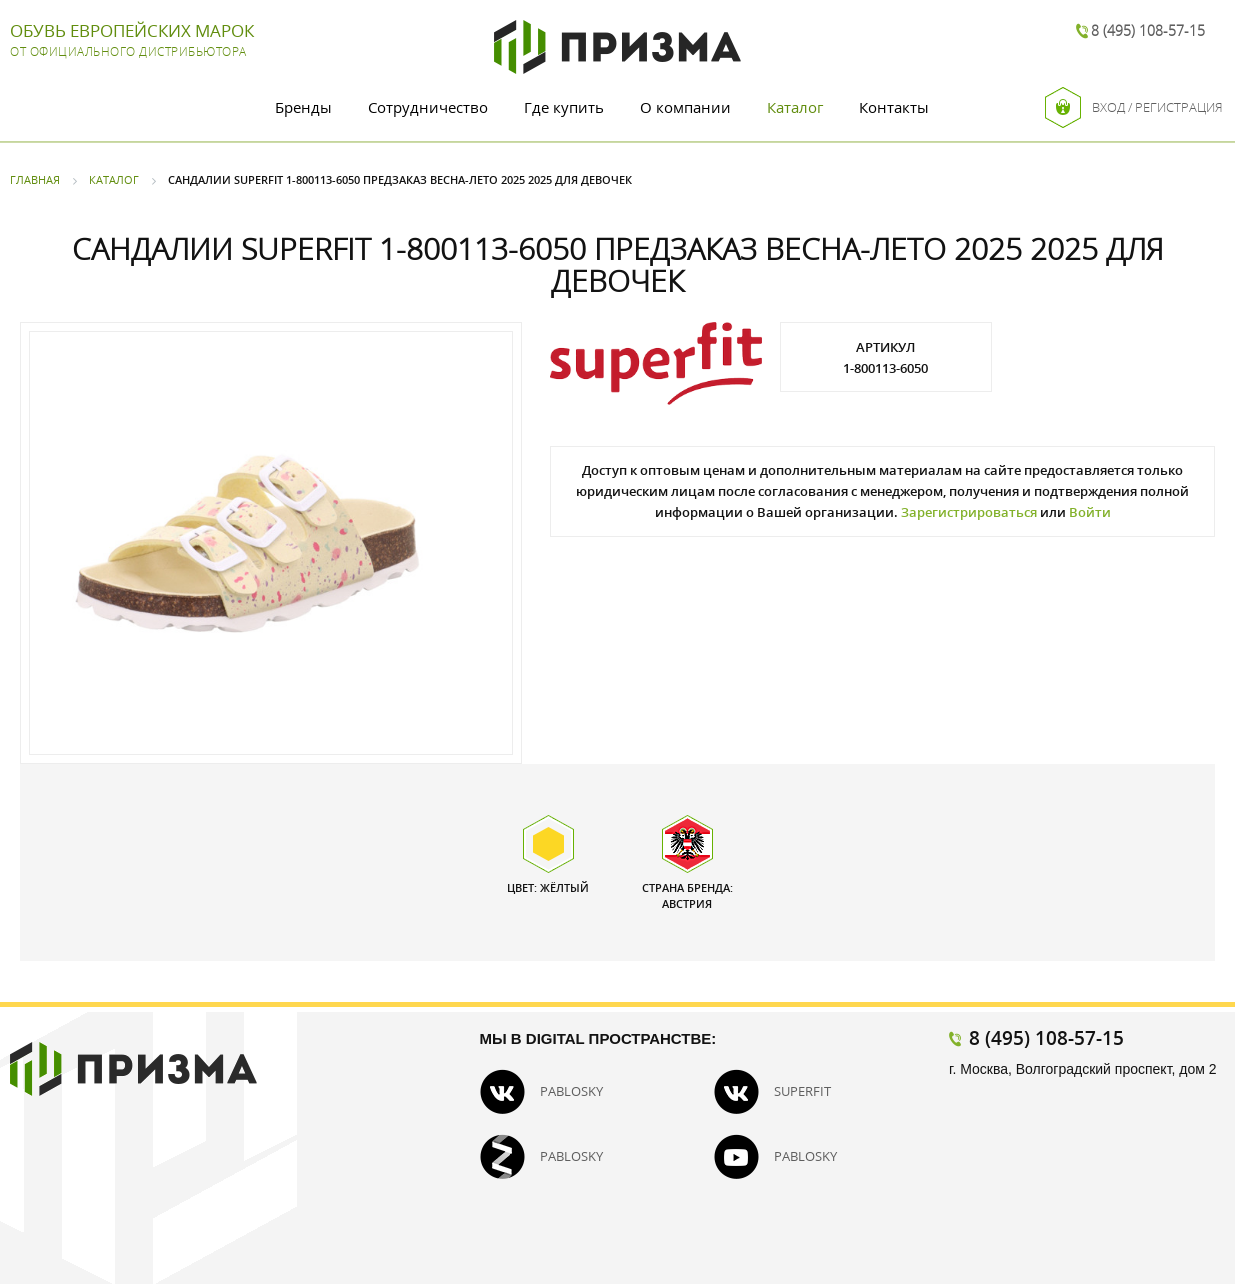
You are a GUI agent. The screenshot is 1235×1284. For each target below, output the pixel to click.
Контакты (894, 107)
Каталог (795, 107)
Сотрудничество (428, 107)
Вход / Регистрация (1134, 107)
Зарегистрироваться (969, 512)
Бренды (303, 107)
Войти (1090, 512)
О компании (685, 107)
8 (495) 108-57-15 (1148, 30)
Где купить (564, 107)
